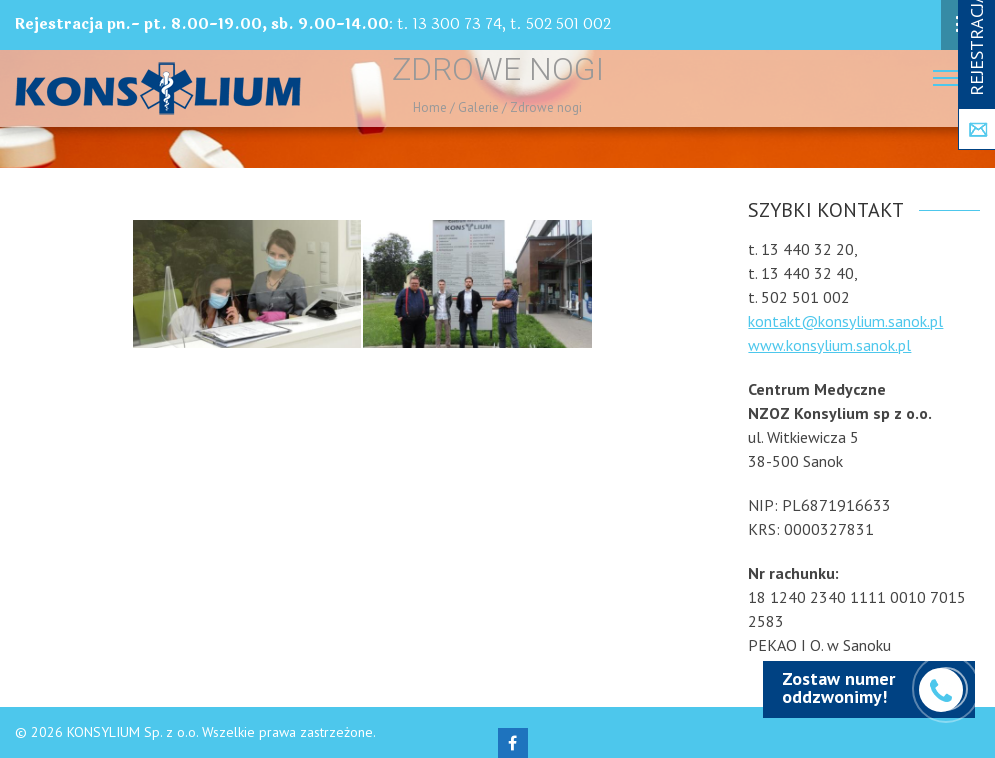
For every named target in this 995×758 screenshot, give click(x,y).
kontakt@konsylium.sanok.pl (845, 321)
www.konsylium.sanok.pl (829, 345)
